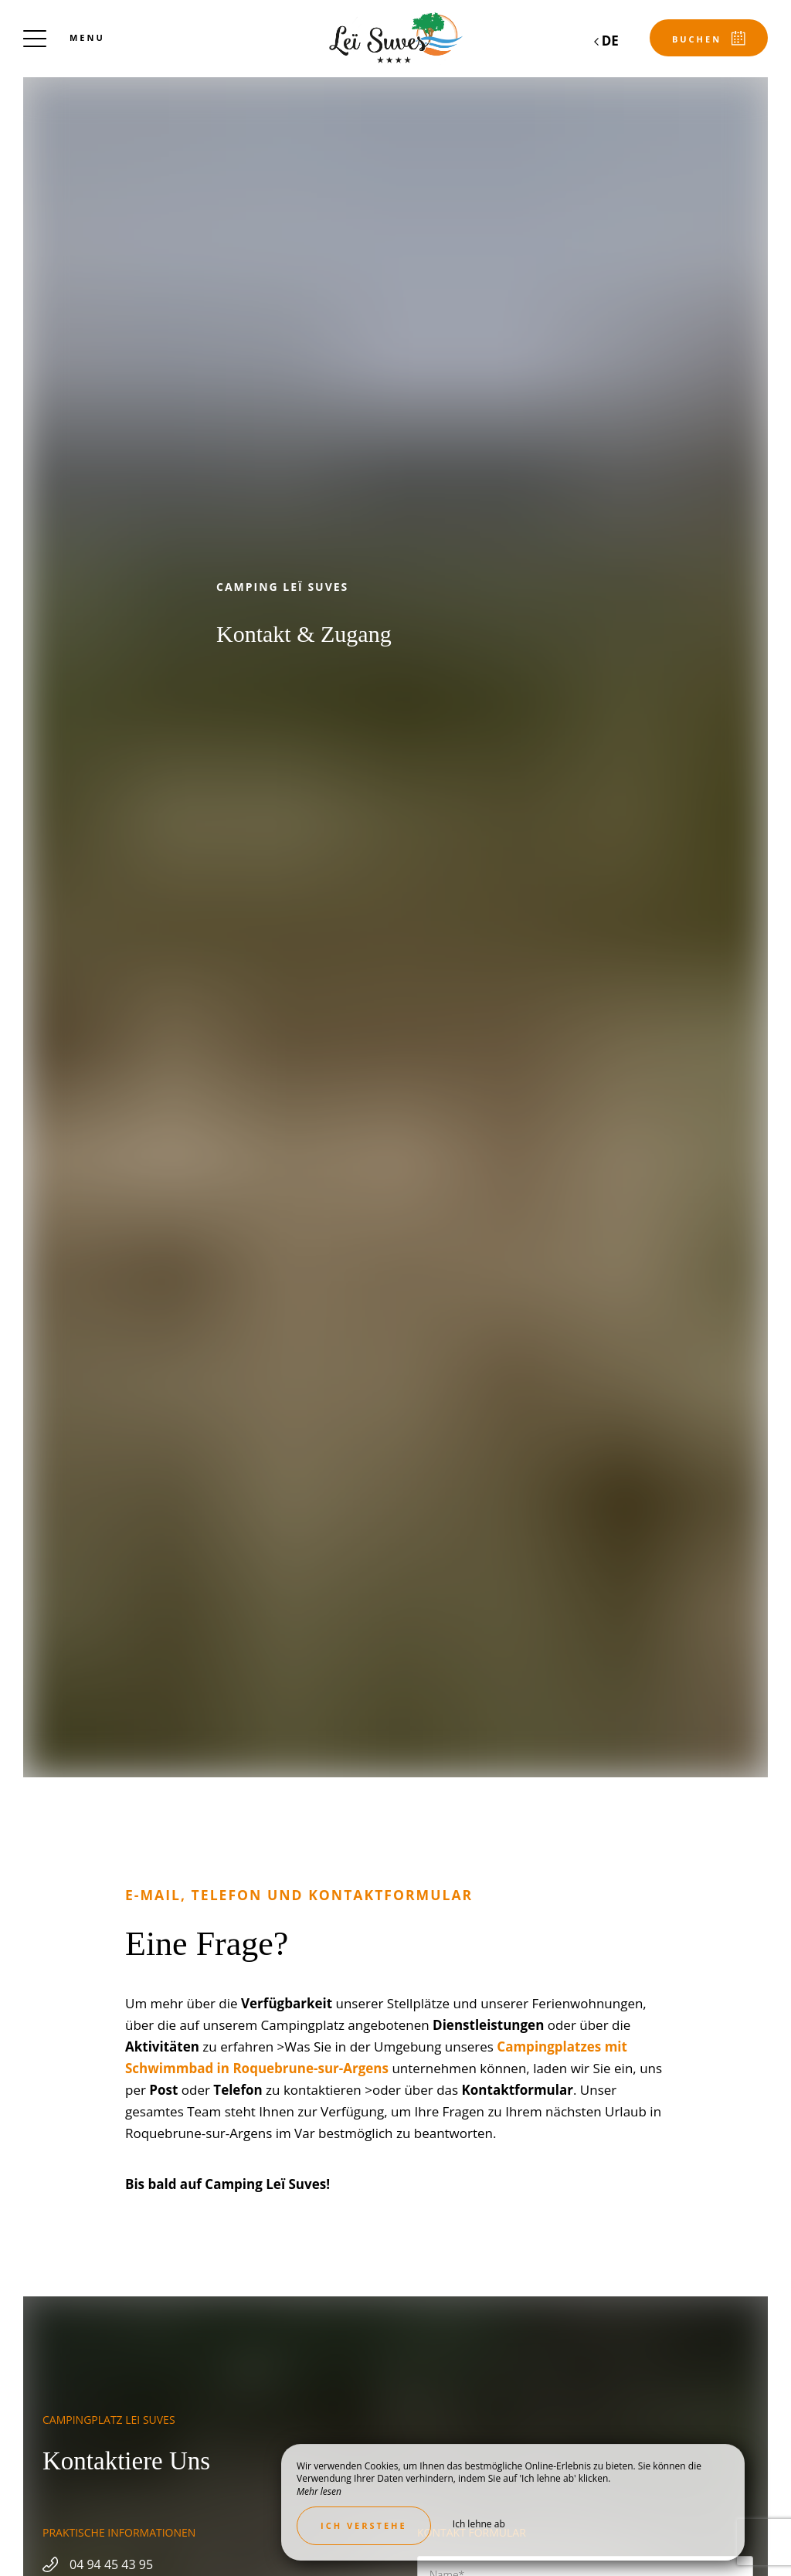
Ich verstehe (364, 2525)
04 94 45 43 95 (111, 2564)
